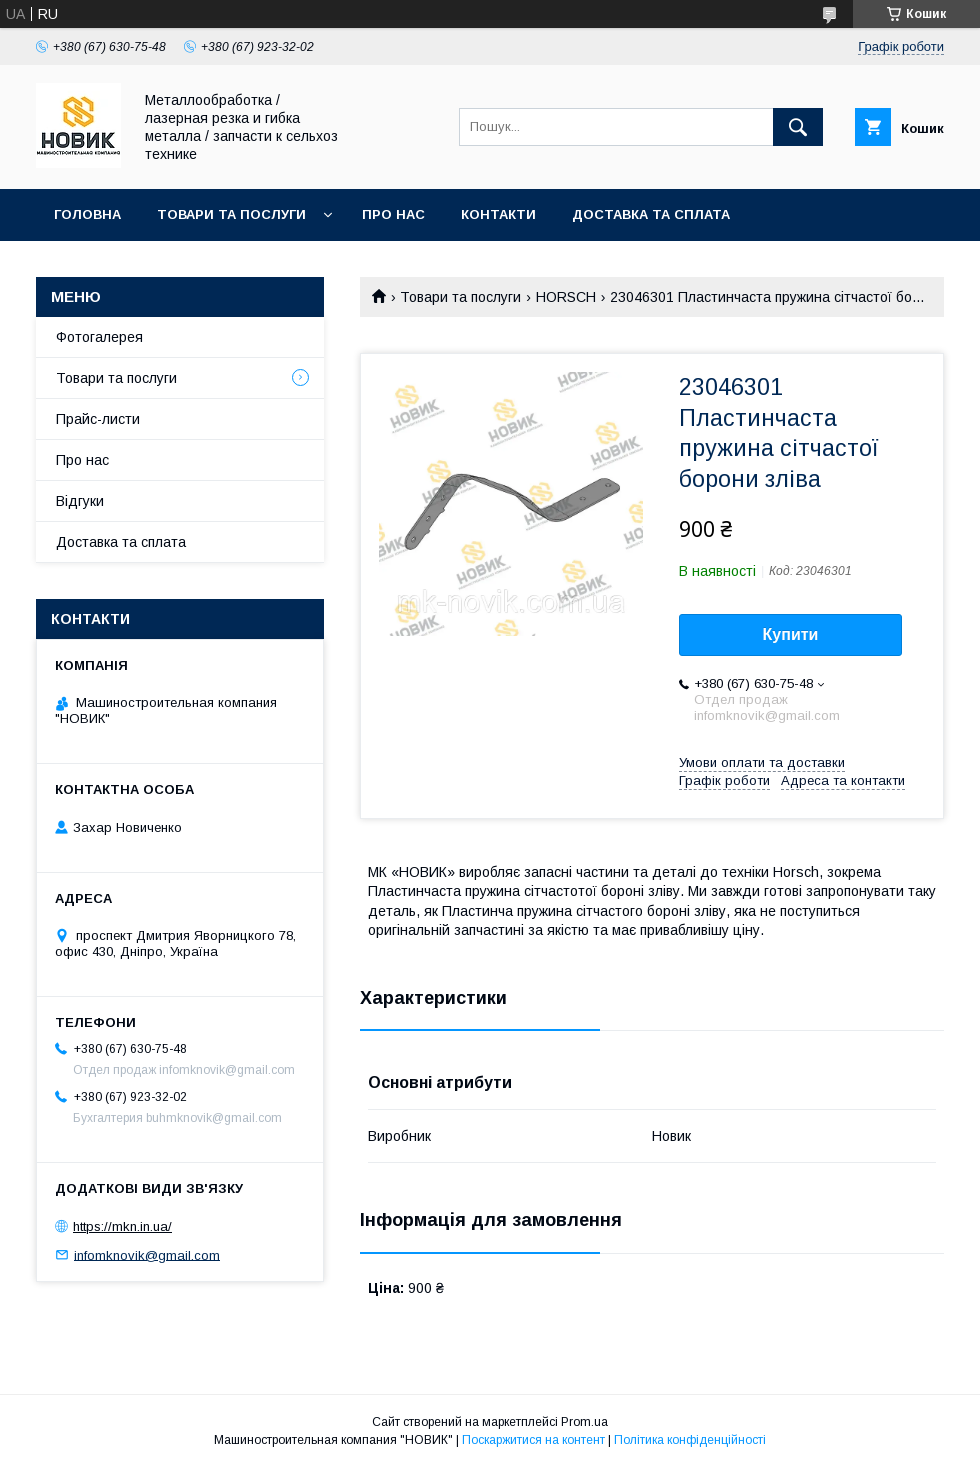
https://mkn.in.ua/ (122, 1226)
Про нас (393, 214)
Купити (791, 634)
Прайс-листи (98, 419)
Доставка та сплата (651, 214)
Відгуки (80, 501)
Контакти (498, 214)
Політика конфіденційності (690, 1440)
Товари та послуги (231, 214)
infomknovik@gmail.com (147, 1254)
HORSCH (566, 297)
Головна (87, 214)
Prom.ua (584, 1422)
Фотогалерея (99, 337)
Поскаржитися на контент (533, 1440)
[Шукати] (798, 127)
